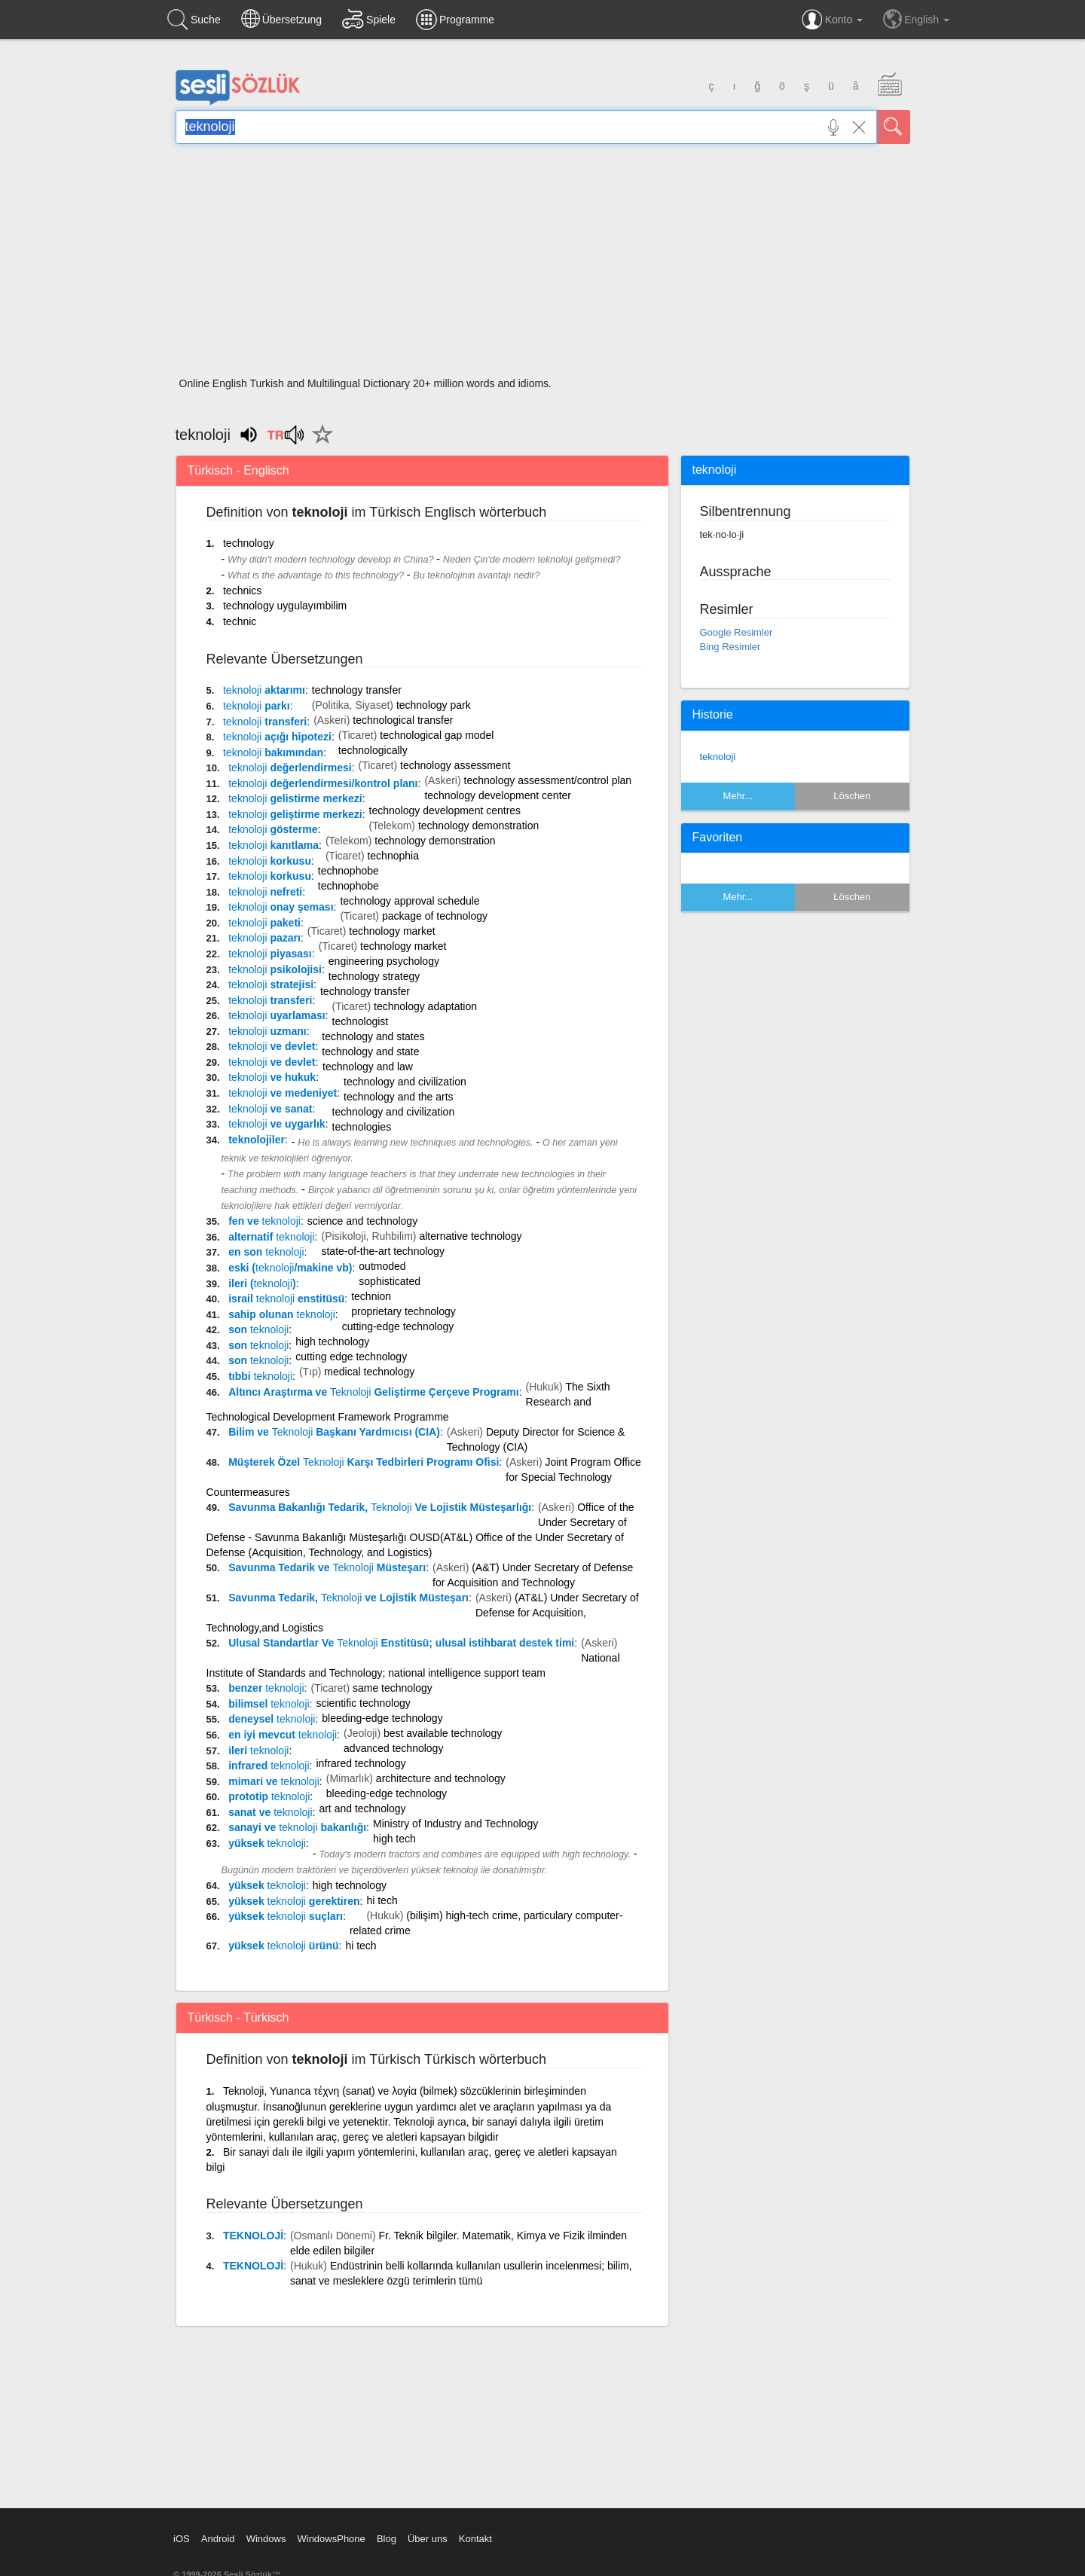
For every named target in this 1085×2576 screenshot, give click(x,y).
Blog (386, 2538)
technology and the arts (399, 1097)
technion (371, 1296)
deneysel (271, 1719)
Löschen (851, 795)
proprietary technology (403, 1311)
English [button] (916, 19)
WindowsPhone (331, 2538)
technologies (362, 1127)
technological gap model (437, 735)
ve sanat (270, 1109)
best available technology (443, 1733)
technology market (392, 931)
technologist (360, 1021)
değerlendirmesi (289, 768)
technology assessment (455, 765)
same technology (392, 1688)
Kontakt (475, 2538)
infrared (268, 1766)
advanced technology (393, 1748)
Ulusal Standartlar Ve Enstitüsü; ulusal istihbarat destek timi (401, 1643)
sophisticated (389, 1281)
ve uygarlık (276, 1124)
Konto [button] (832, 19)
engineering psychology (384, 961)
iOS (181, 2538)
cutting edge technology (351, 1357)
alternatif (271, 1237)
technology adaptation (425, 1006)
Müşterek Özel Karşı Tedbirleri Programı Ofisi (363, 1462)
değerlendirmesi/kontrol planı (322, 783)
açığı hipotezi (277, 737)
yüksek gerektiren (293, 1901)
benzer (266, 1688)
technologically (373, 750)
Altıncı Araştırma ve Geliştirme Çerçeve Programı (373, 1392)
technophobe (348, 871)
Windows (266, 2538)
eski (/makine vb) (290, 1268)
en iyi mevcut (282, 1735)
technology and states (373, 1036)
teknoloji (718, 756)
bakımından (273, 752)
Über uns (428, 2538)
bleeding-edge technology (382, 1718)
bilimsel (268, 1704)
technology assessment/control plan (548, 780)
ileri (258, 1750)
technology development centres (445, 810)
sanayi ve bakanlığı (297, 1827)
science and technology (362, 1221)
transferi (265, 722)
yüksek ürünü (283, 1946)
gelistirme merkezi (295, 798)
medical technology (369, 1372)
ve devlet (271, 1046)
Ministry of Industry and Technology (455, 1824)
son (258, 1329)
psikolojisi (275, 969)
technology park (433, 705)
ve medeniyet (282, 1093)
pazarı (264, 938)
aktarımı (264, 690)
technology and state (370, 1051)
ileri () (262, 1283)
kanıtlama (273, 845)
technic (239, 621)
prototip (269, 1796)
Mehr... (738, 795)
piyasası (270, 954)
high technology (332, 1341)
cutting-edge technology (398, 1326)
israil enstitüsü (286, 1299)
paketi (264, 923)
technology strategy (374, 976)
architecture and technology (441, 1778)
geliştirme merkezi (295, 814)
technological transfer (403, 720)
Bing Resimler (730, 646)
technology (248, 543)
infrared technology (360, 1763)
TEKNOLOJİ (253, 2236)
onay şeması (280, 907)
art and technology (362, 1808)
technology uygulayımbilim (285, 606)
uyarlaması (276, 1015)
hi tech (381, 1900)
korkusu (269, 861)
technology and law (367, 1067)
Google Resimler (736, 632)
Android (218, 2538)
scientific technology (363, 1703)
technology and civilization (405, 1082)
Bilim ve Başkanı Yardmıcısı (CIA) (334, 1432)
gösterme (272, 829)
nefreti (265, 892)
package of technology (434, 916)
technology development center (497, 795)
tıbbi (260, 1376)
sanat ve (270, 1812)
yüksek (267, 1843)
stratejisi (270, 984)
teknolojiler (256, 1140)
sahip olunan (281, 1314)
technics (242, 590)
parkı (256, 706)
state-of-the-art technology (382, 1251)
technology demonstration (478, 825)
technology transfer (357, 690)
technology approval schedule (409, 901)
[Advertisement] (543, 265)
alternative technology (470, 1236)
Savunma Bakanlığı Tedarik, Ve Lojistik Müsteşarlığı (379, 1507)
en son (266, 1252)
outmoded (382, 1266)
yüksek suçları (285, 1916)
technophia (393, 856)
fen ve (264, 1221)
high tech (394, 1839)
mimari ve (273, 1781)
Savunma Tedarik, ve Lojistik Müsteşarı (348, 1598)
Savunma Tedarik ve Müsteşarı (327, 1567)
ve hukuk (272, 1077)
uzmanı (267, 1031)
